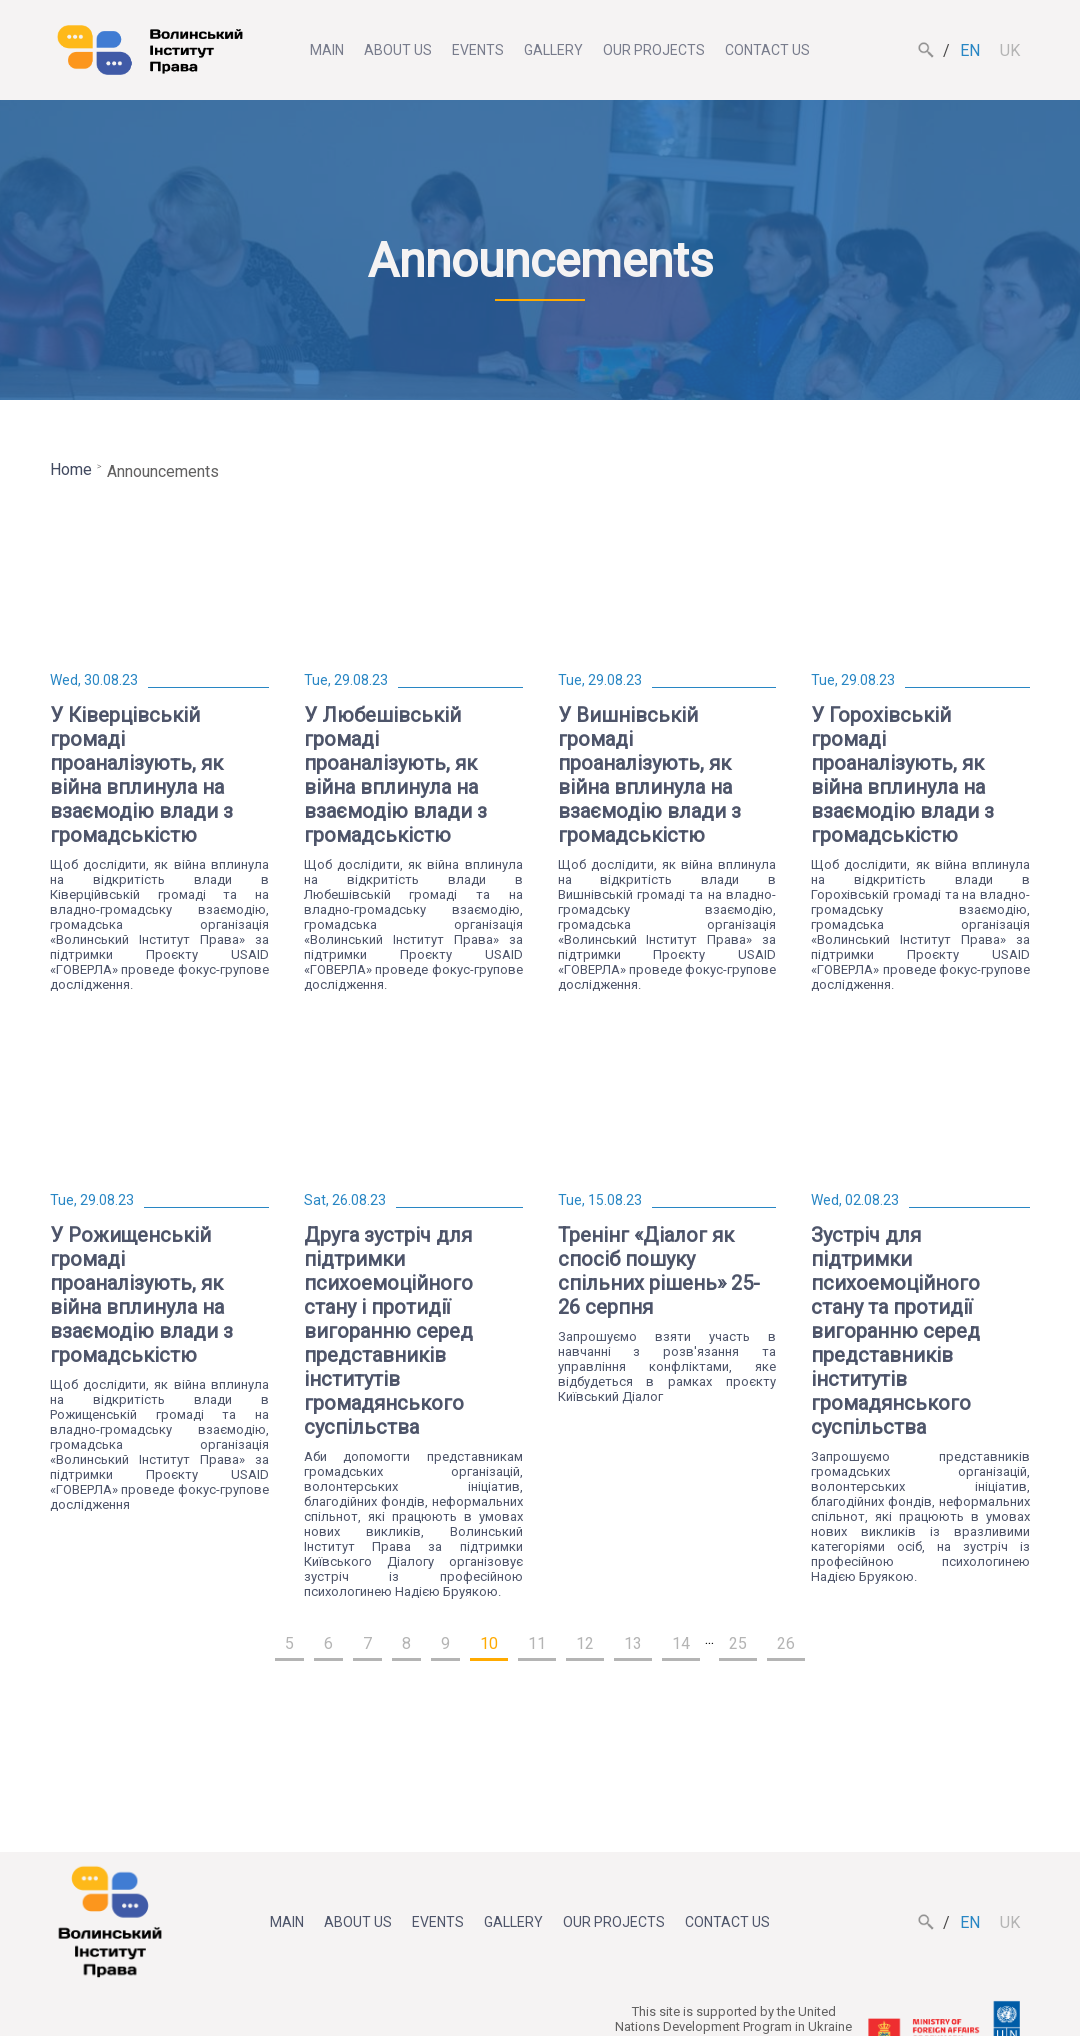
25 (738, 1643)
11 (537, 1643)
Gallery (553, 50)
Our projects (654, 50)
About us (398, 50)
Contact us (767, 50)
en (970, 50)
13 (633, 1643)
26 (786, 1643)
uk (1010, 50)
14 (681, 1643)
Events (478, 50)
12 (585, 1643)
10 (489, 1643)
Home (71, 469)
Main (327, 50)
